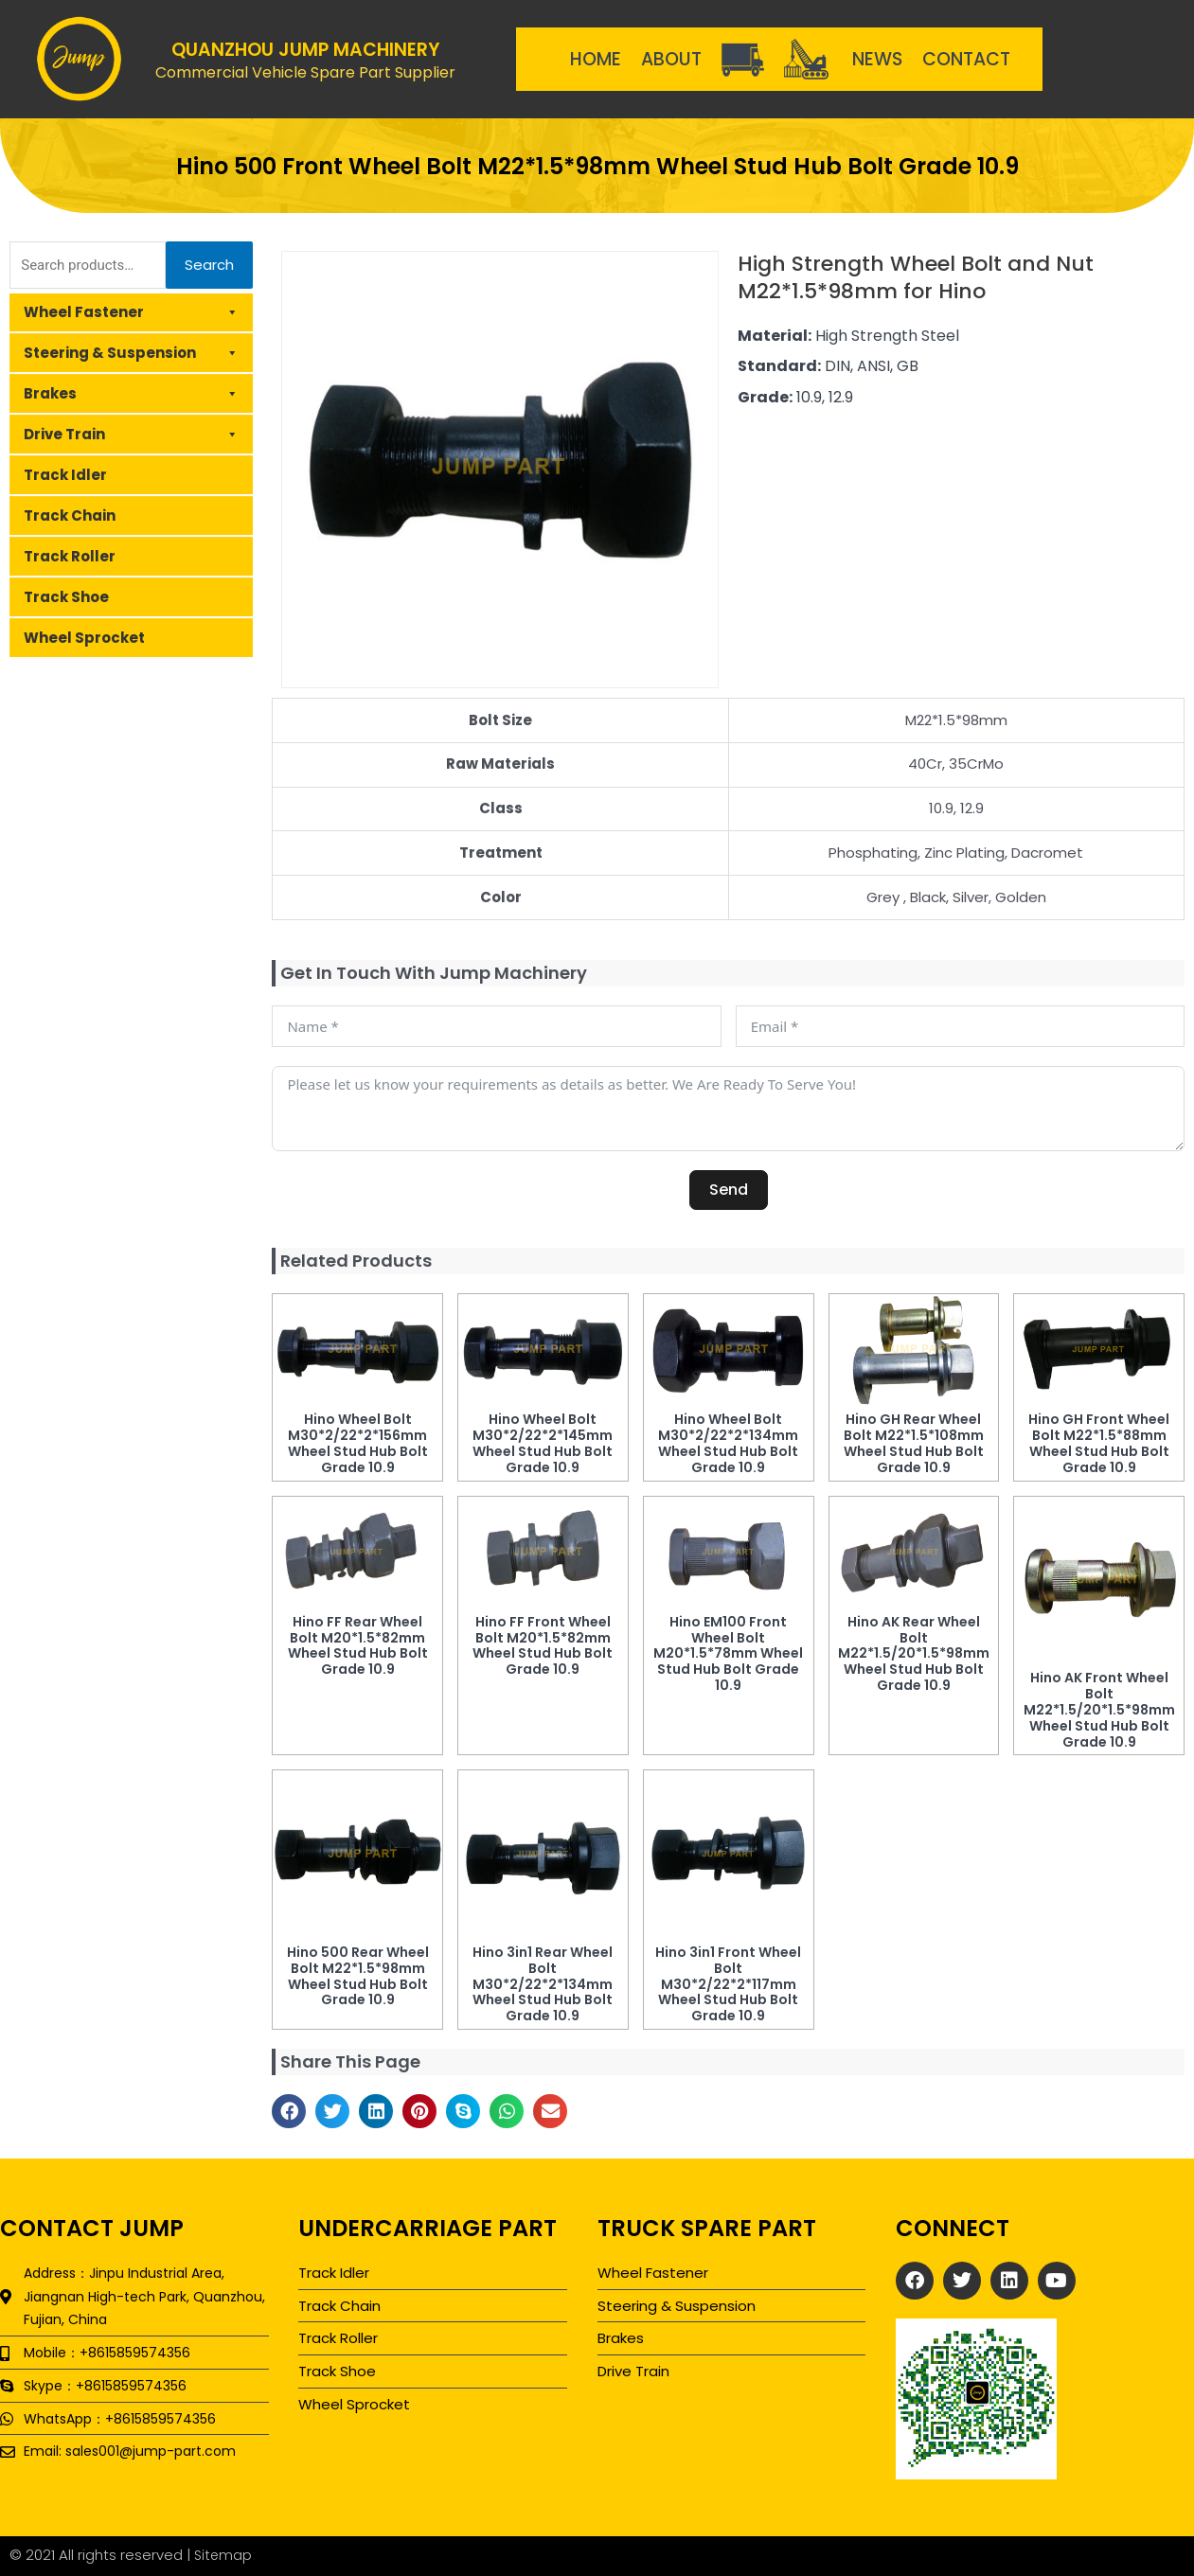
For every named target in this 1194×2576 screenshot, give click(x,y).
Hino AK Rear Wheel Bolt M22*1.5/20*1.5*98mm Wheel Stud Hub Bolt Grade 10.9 (913, 1653)
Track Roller (70, 556)
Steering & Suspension (131, 353)
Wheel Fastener (131, 312)
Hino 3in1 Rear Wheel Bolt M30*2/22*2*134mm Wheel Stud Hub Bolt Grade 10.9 (542, 1984)
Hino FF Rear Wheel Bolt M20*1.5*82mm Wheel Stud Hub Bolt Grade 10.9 (358, 1645)
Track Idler (65, 475)
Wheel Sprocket (84, 638)
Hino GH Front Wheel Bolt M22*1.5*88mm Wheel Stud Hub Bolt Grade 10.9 (1098, 1443)
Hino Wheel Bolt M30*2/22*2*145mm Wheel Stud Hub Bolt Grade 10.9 (542, 1443)
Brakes (131, 394)
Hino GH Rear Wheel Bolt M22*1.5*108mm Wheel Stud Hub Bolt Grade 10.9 (914, 1443)
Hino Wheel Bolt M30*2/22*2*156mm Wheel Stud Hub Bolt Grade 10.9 (358, 1443)
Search (209, 265)
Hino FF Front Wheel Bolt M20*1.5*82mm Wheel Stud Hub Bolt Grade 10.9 (542, 1645)
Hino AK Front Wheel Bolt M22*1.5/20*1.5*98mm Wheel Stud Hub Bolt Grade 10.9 (1099, 1709)
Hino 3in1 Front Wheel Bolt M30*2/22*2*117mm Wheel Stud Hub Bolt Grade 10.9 (728, 1984)
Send (728, 1189)
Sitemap (224, 2555)
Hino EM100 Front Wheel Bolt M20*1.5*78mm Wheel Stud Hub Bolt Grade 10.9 (728, 1653)
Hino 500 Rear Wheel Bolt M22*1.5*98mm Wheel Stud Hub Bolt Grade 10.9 (358, 1976)
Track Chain (70, 515)
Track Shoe (66, 597)
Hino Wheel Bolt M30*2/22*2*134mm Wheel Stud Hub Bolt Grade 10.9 (728, 1443)
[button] (289, 2111)
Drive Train (131, 434)
